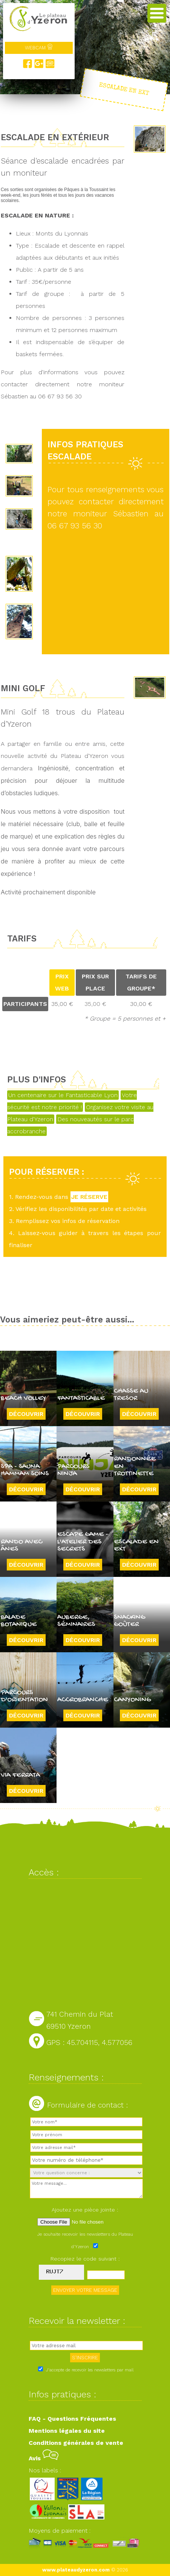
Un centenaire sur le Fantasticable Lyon (63, 1095)
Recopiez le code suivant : (85, 2259)
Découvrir (26, 1413)
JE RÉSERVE (89, 1196)
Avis (43, 2458)
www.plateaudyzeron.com (76, 2570)
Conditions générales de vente (76, 2442)
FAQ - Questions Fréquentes (72, 2418)
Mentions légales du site (67, 2430)
